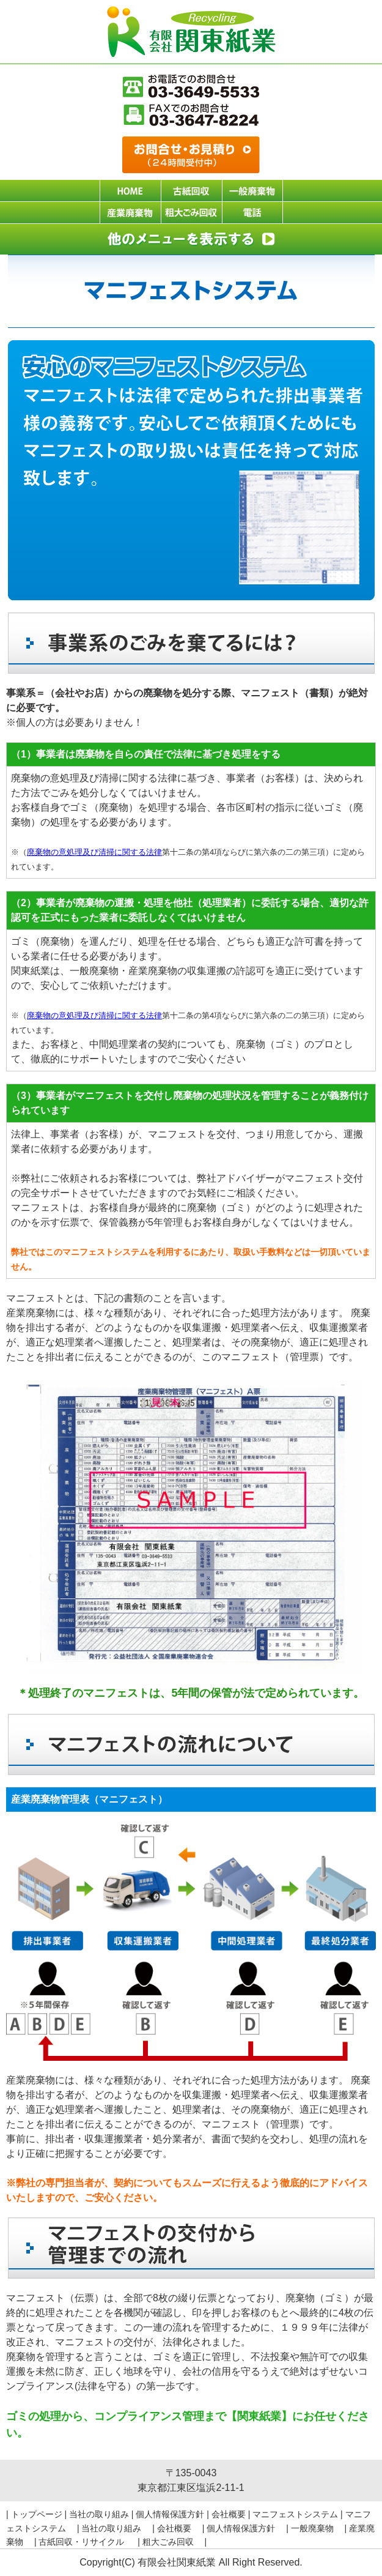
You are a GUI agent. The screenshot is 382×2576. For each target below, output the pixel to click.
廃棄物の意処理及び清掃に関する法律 (94, 852)
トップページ (36, 2514)
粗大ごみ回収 (172, 2542)
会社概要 (228, 2514)
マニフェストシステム (295, 2514)
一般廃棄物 (316, 2528)
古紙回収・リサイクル (87, 2542)
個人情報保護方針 (170, 2514)
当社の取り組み (99, 2514)
